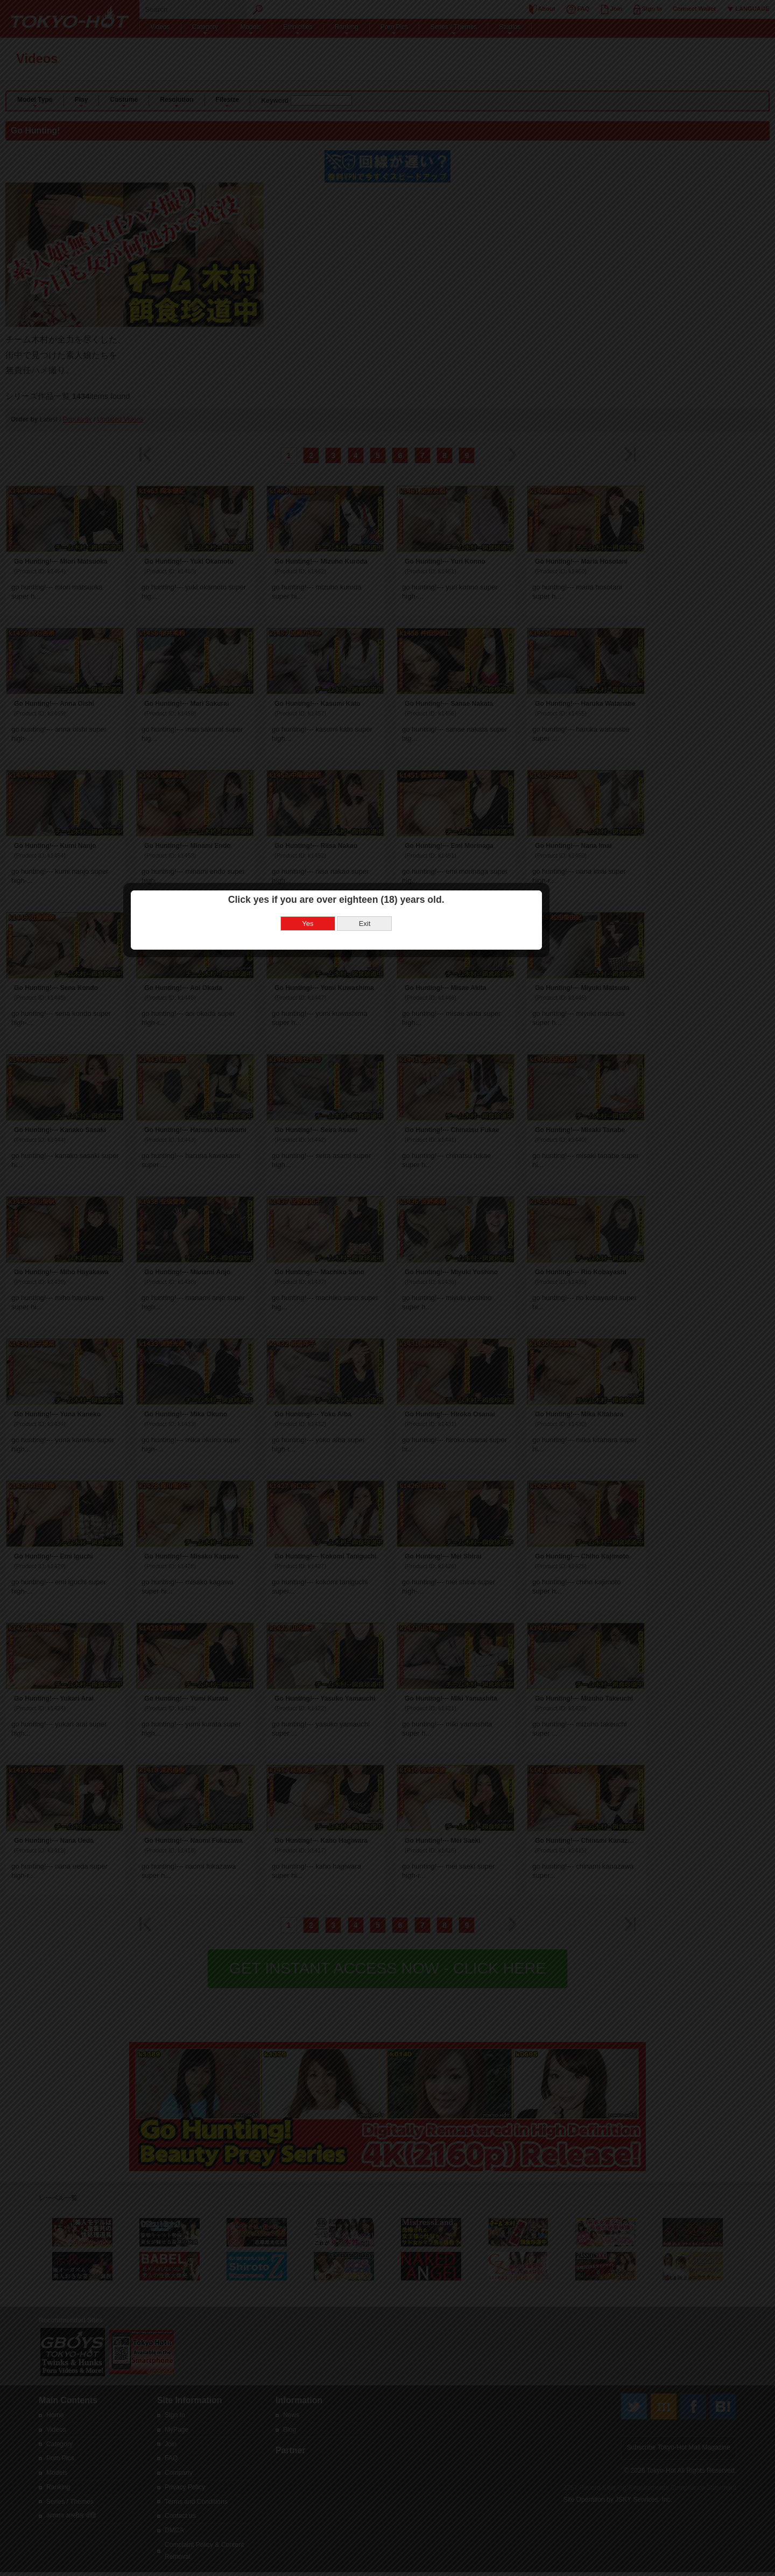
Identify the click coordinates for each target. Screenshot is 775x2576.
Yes (359, 1292)
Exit (416, 1292)
